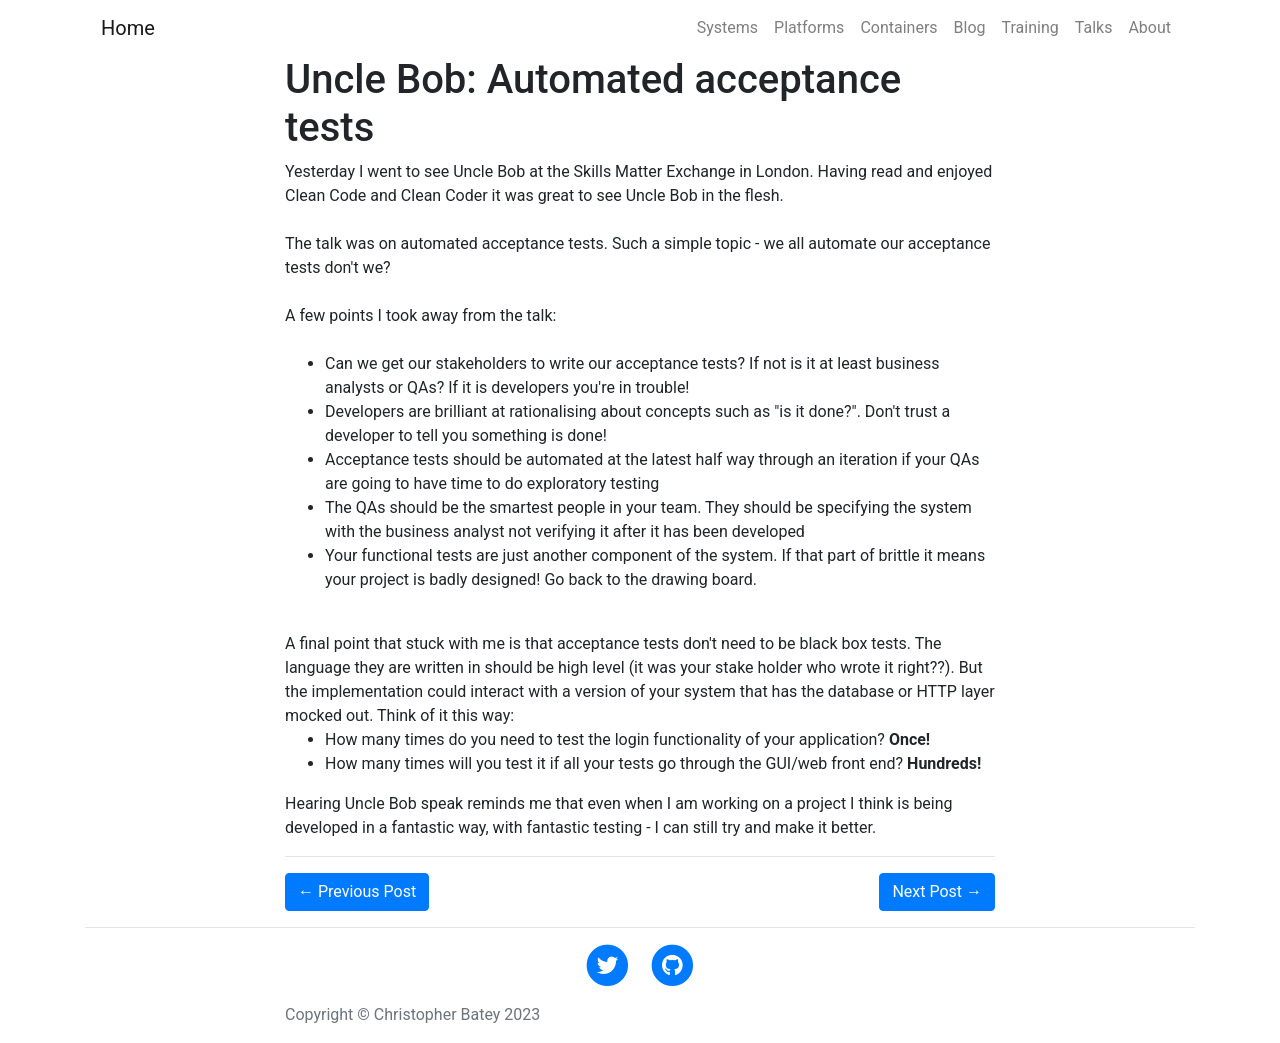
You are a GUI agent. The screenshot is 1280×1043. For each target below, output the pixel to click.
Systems (727, 27)
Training (1030, 27)
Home (128, 28)
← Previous (357, 891)
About (1149, 27)
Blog (970, 27)
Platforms (809, 27)
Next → (937, 891)
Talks (1094, 27)
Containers (898, 27)
